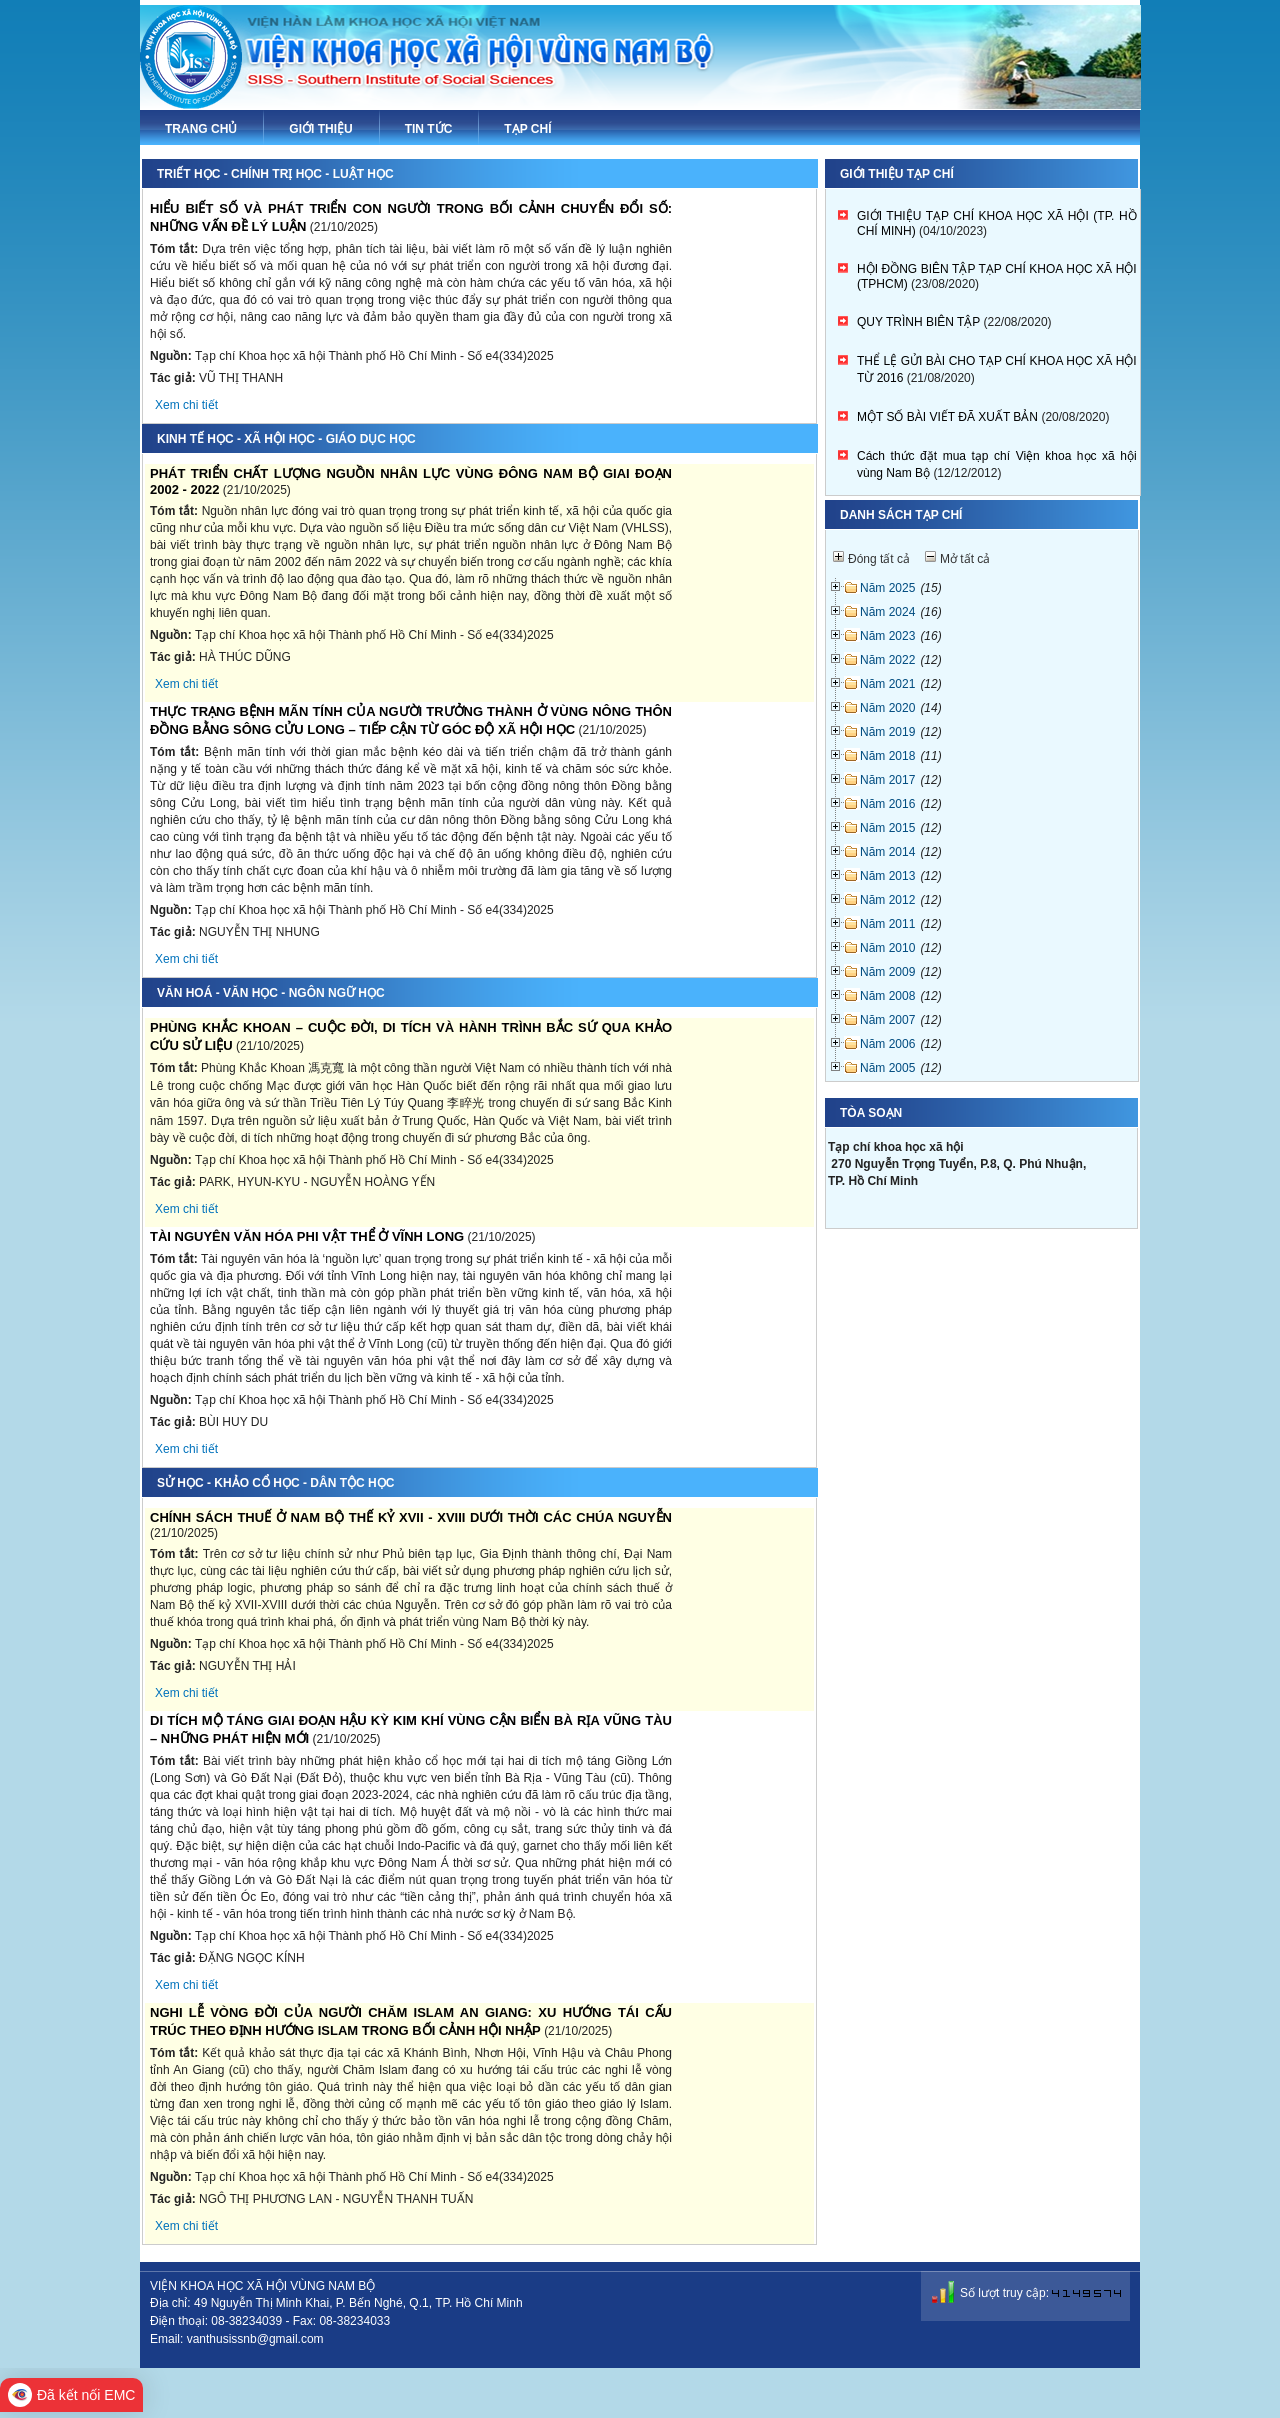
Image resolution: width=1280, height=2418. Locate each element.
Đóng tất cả (879, 559)
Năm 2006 (887, 1044)
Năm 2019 (887, 732)
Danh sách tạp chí (901, 515)
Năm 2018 (887, 756)
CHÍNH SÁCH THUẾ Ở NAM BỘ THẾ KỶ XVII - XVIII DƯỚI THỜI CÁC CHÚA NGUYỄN (411, 1517)
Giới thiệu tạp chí (897, 174)
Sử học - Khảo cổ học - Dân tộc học (275, 1483)
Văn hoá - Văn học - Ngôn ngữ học (271, 993)
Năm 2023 (887, 636)
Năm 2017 (887, 780)
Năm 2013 (887, 876)
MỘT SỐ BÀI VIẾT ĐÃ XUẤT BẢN (947, 417)
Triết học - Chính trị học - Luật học (275, 174)
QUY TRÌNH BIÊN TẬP (918, 322)
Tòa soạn (871, 1113)
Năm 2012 (887, 900)
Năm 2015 (887, 828)
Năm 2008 (887, 996)
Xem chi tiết (186, 405)
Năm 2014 (887, 852)
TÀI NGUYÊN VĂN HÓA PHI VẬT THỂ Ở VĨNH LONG (307, 1236)
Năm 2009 (887, 972)
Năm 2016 (887, 804)
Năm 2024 (887, 612)
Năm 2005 (887, 1068)
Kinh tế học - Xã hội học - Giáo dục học (286, 439)
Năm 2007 (887, 1020)
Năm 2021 (887, 684)
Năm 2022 (887, 660)
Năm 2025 (887, 588)
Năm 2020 (887, 708)
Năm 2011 (887, 924)
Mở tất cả (965, 559)
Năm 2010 (887, 948)
